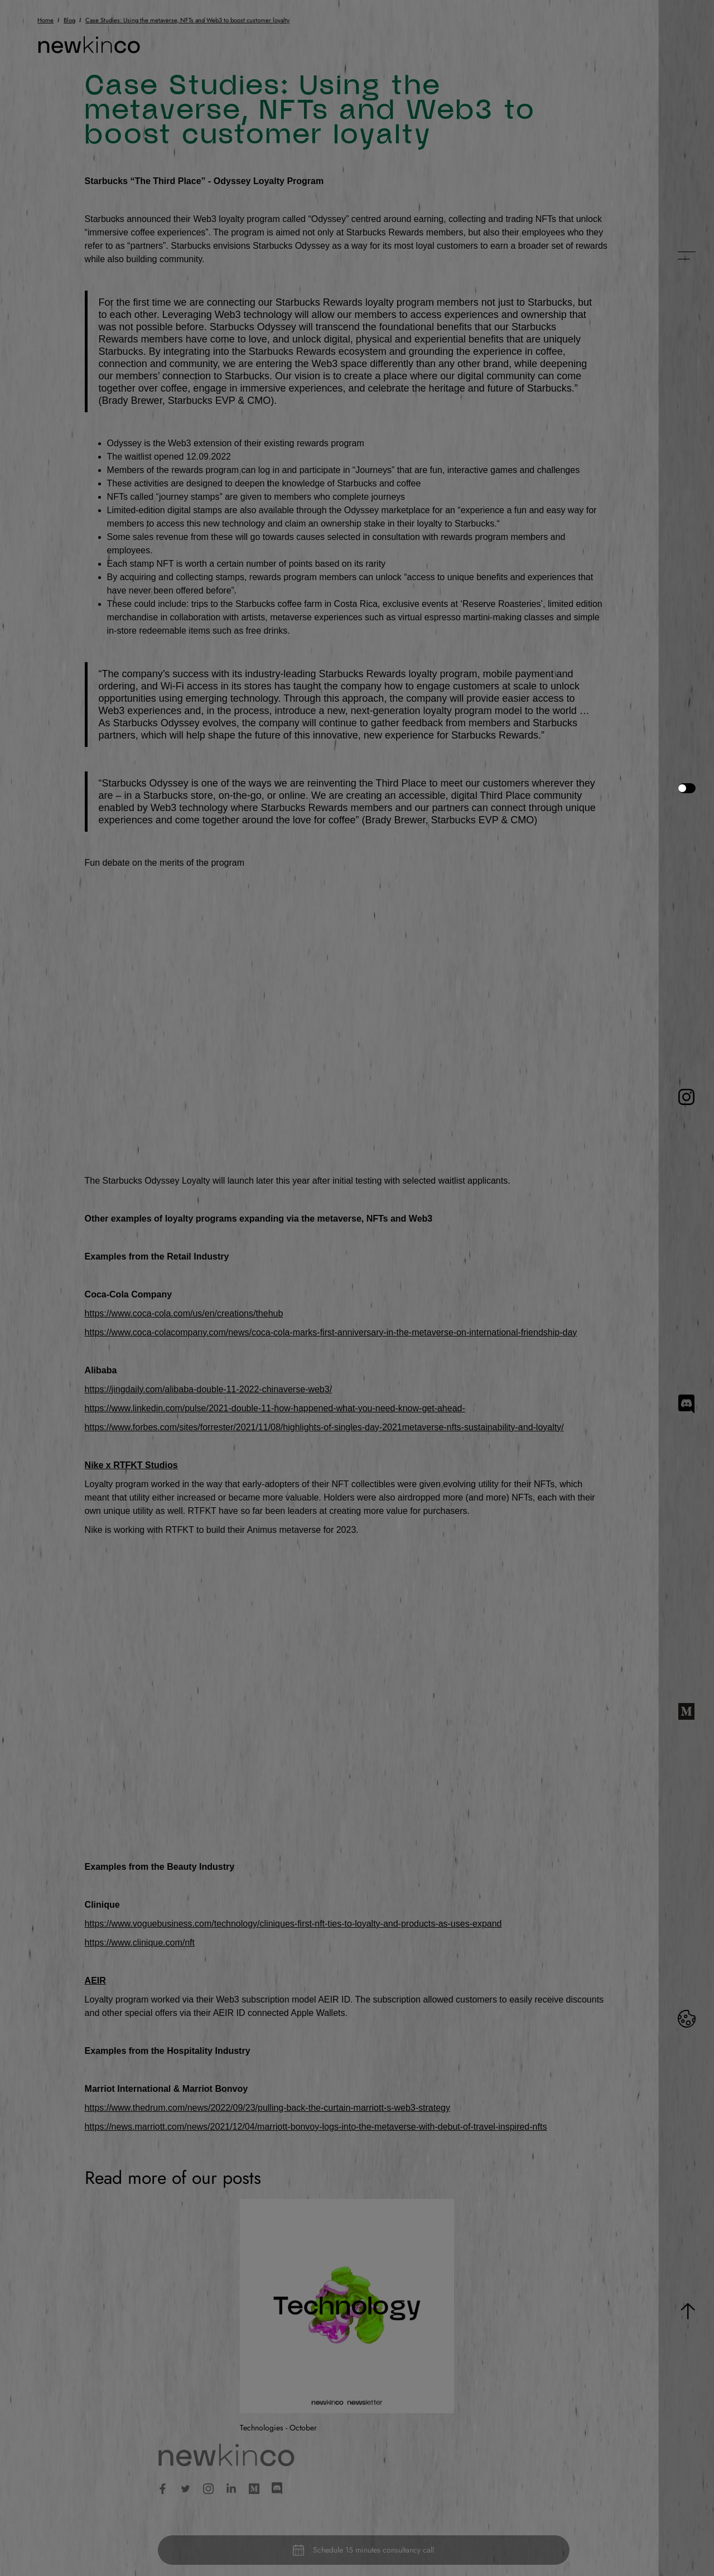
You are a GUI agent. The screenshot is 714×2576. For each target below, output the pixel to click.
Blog (69, 20)
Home (45, 20)
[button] (686, 255)
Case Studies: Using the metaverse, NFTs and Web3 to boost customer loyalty (187, 20)
